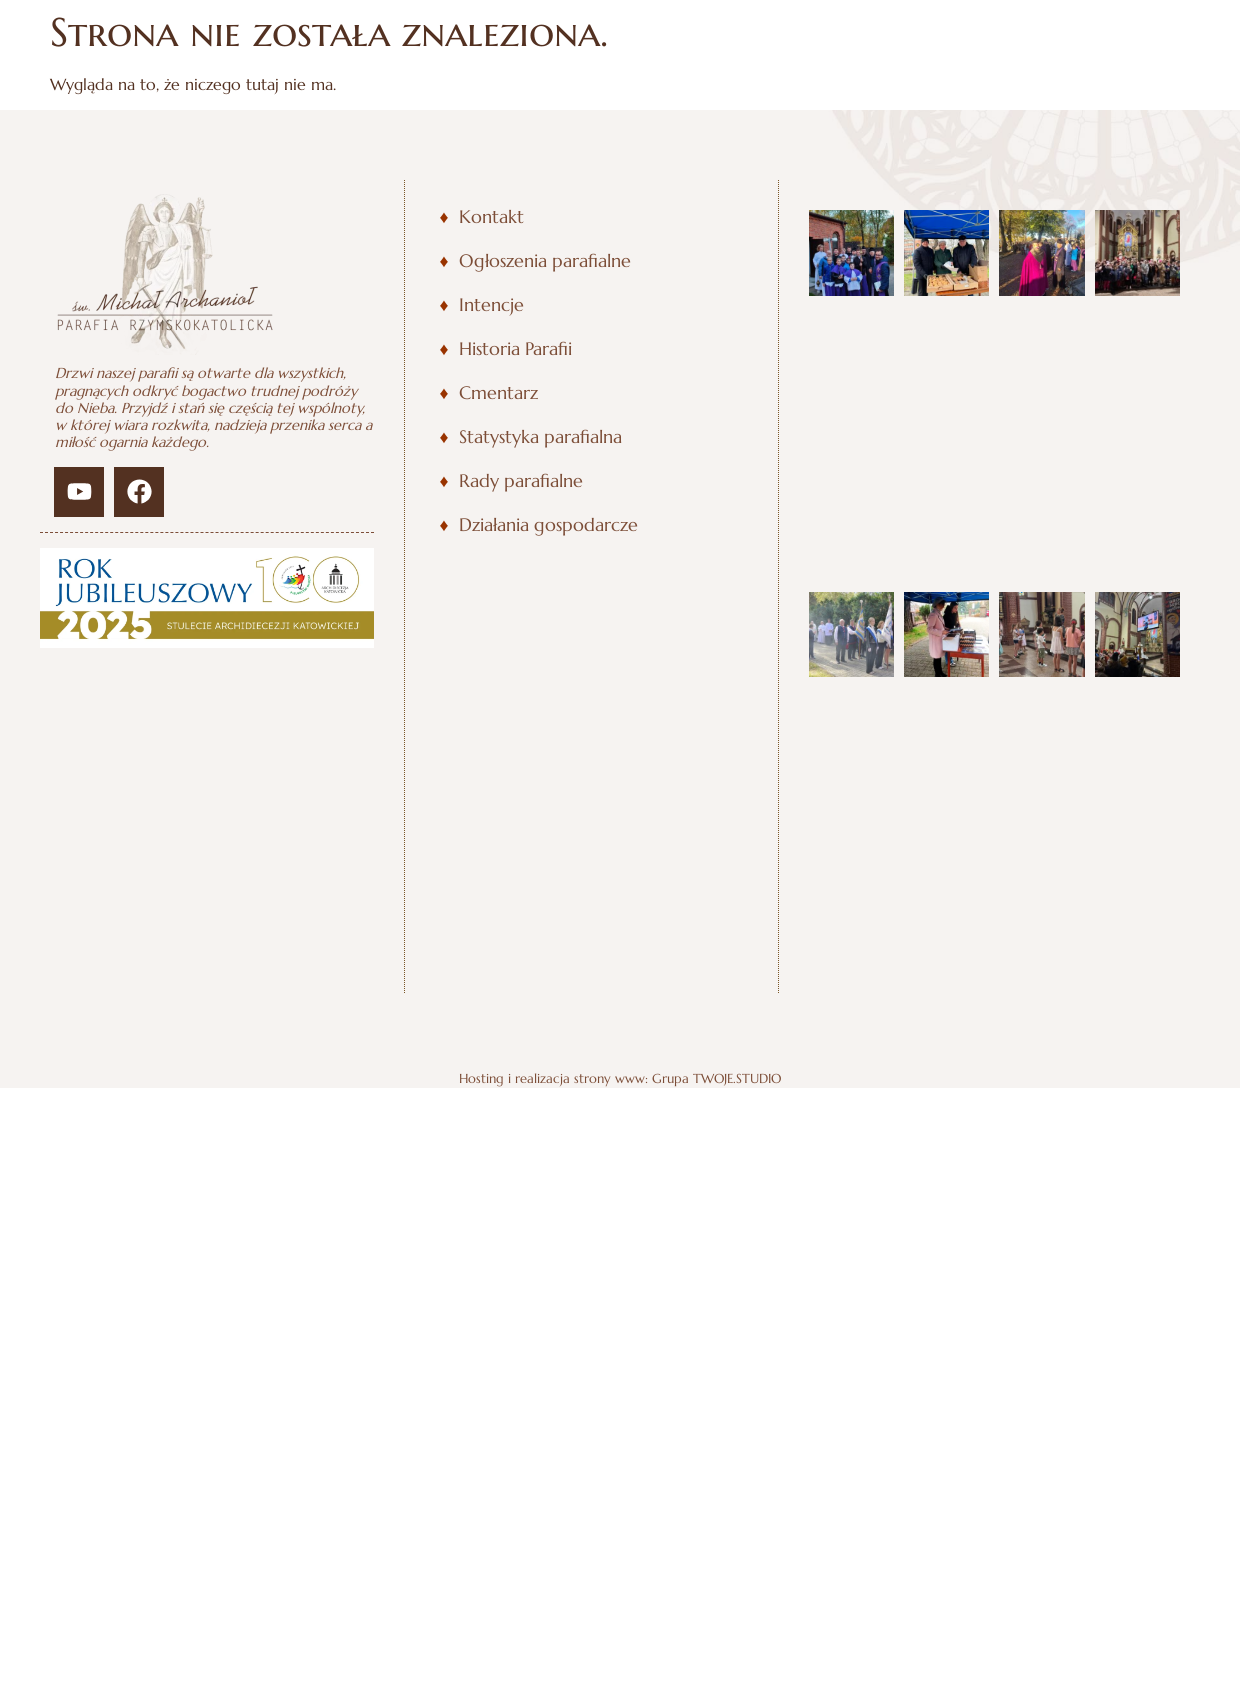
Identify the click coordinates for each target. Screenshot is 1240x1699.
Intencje (491, 305)
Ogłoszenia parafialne (545, 261)
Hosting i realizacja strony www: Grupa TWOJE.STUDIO (620, 1079)
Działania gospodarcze (548, 525)
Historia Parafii (515, 349)
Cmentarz (498, 393)
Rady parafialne (521, 481)
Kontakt (491, 217)
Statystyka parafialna (540, 437)
